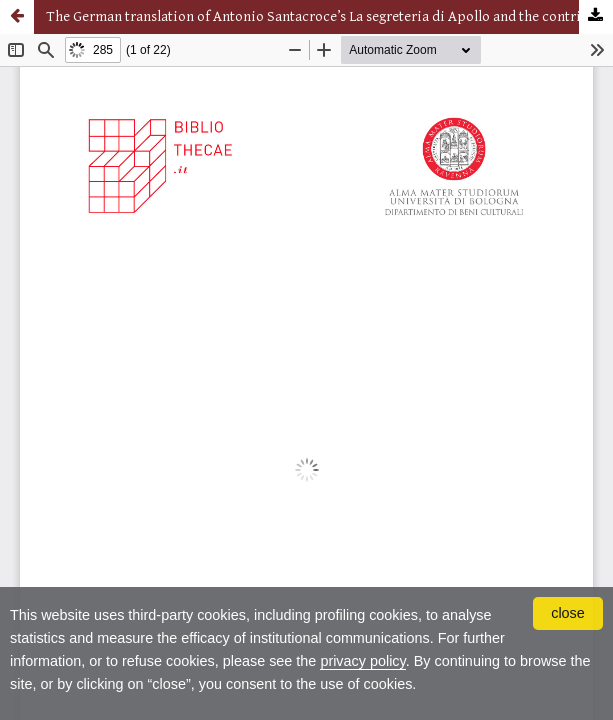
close (568, 613)
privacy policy (362, 661)
